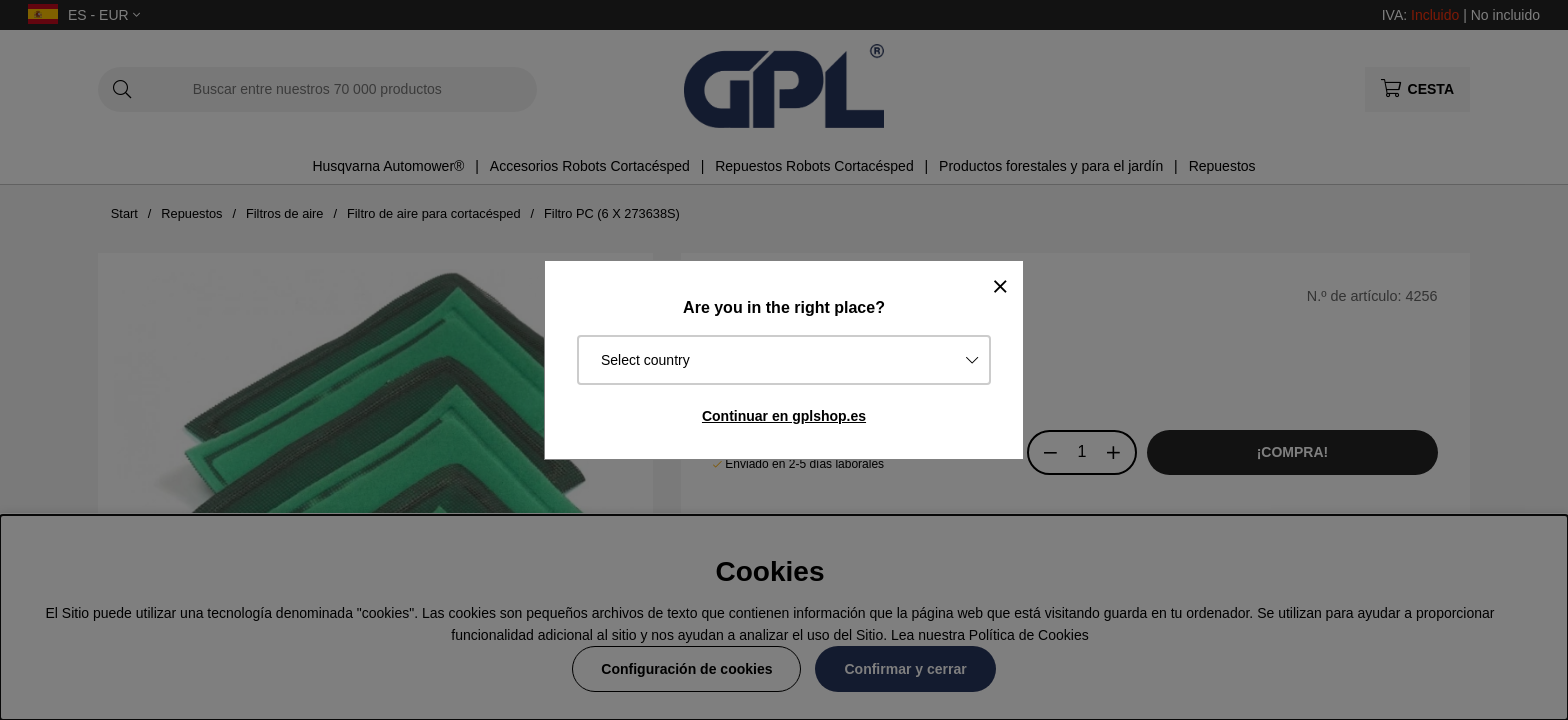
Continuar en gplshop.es (784, 416)
